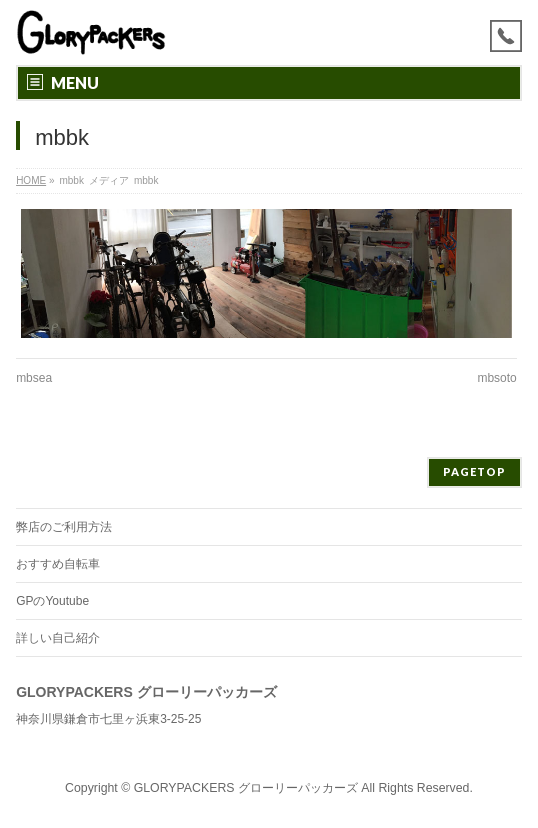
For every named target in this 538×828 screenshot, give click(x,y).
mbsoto (496, 378)
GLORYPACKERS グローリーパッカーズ (246, 788)
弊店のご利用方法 (64, 527)
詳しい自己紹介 (58, 638)
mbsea (34, 378)
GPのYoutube (52, 601)
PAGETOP (474, 471)
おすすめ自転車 (58, 564)
